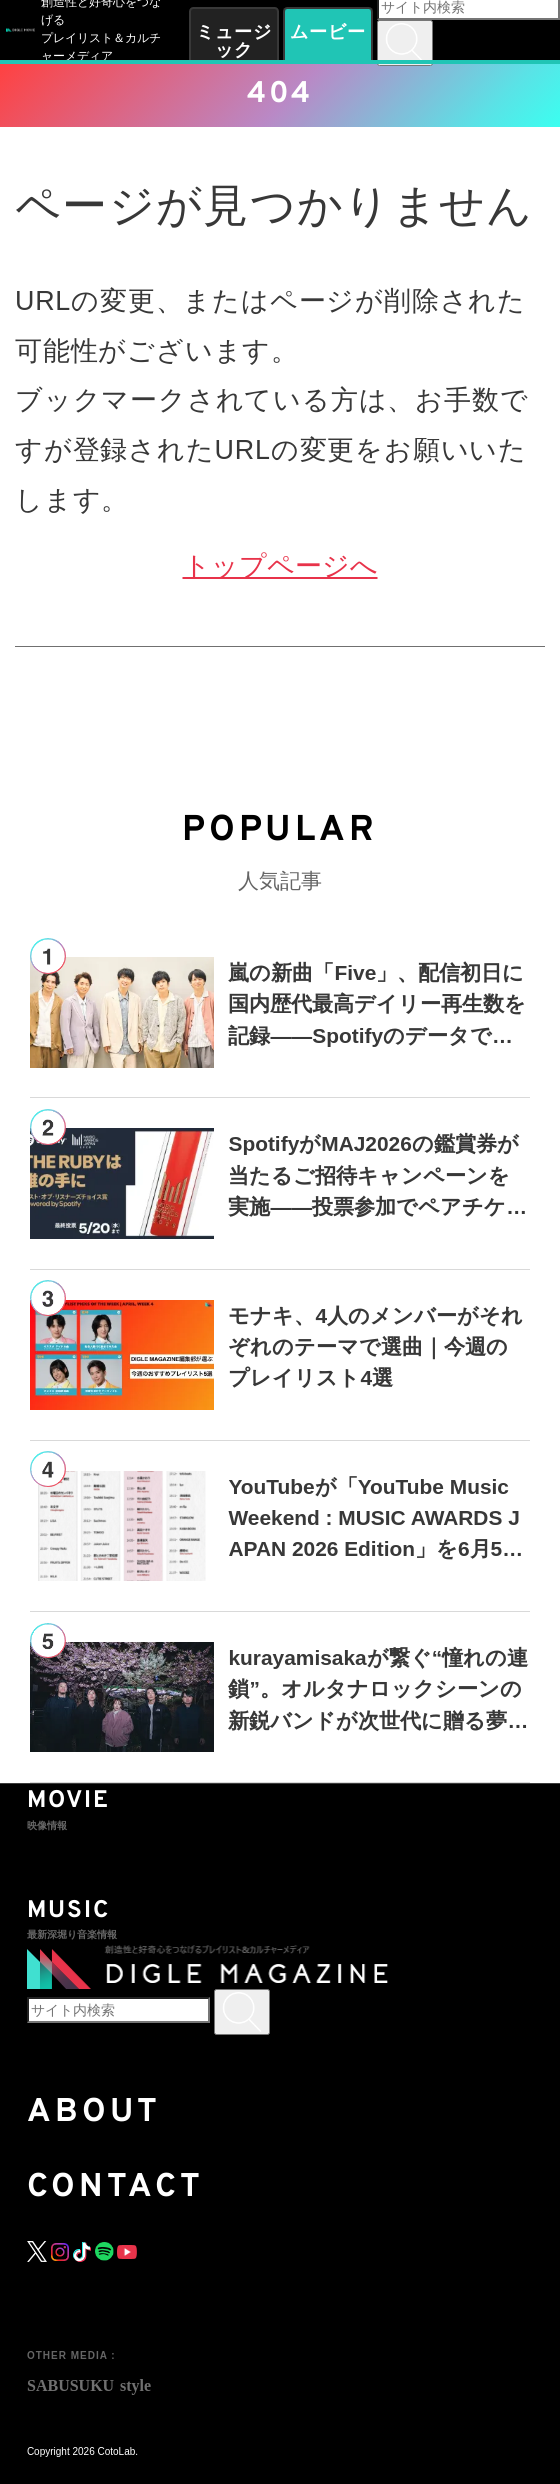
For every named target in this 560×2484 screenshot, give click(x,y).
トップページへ (280, 566)
